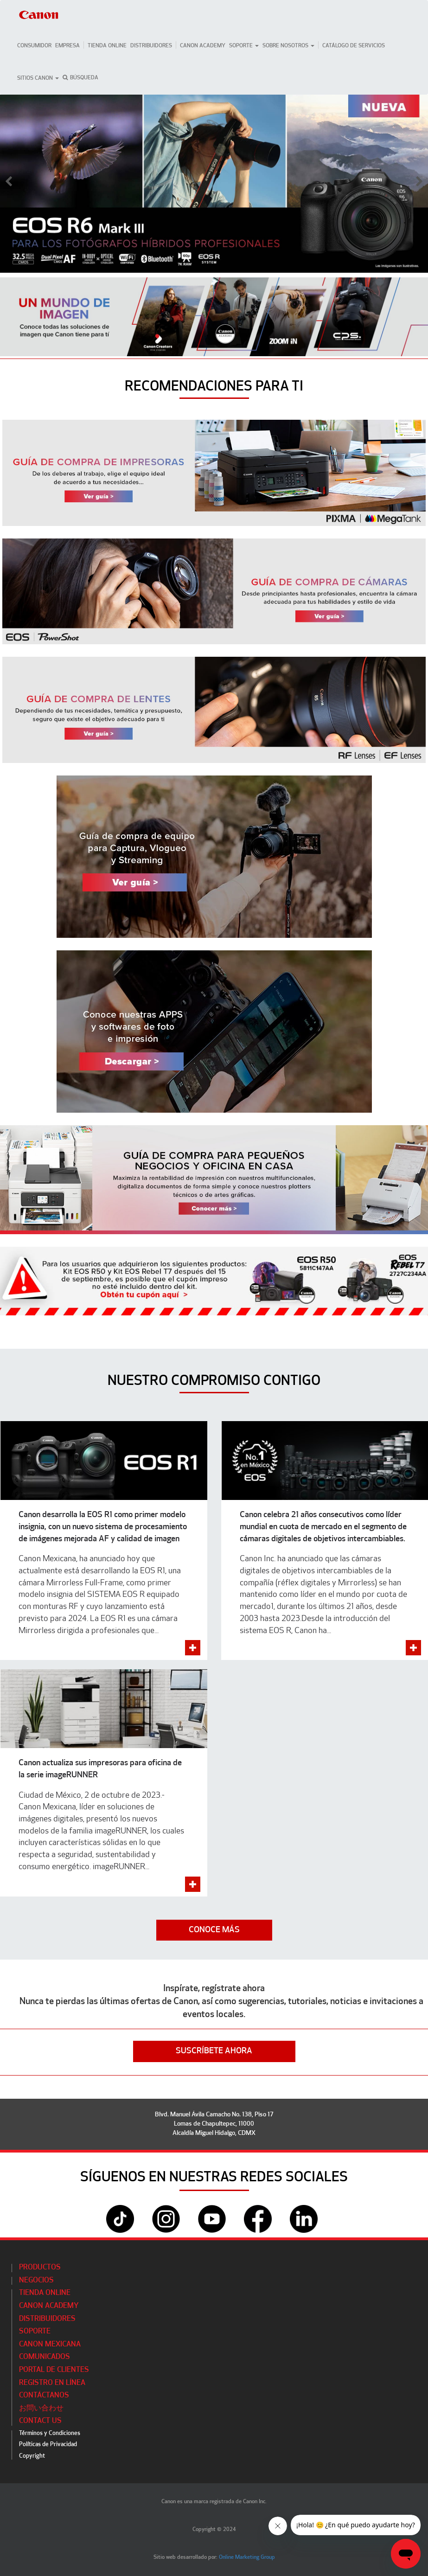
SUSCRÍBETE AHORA (214, 2051)
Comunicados (44, 2357)
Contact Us (40, 2421)
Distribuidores (151, 46)
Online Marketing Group (247, 2557)
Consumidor (34, 46)
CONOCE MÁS (214, 1930)
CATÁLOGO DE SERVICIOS (353, 46)
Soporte (244, 46)
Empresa (67, 46)
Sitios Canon (38, 78)
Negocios (36, 2280)
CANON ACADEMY (202, 46)
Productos (40, 2267)
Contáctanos (44, 2395)
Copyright (32, 2456)
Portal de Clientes (54, 2370)
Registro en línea (52, 2383)
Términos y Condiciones (49, 2433)
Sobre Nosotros (288, 46)
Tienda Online (107, 46)
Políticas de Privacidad (48, 2444)
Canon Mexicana (50, 2344)
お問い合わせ (41, 2408)
